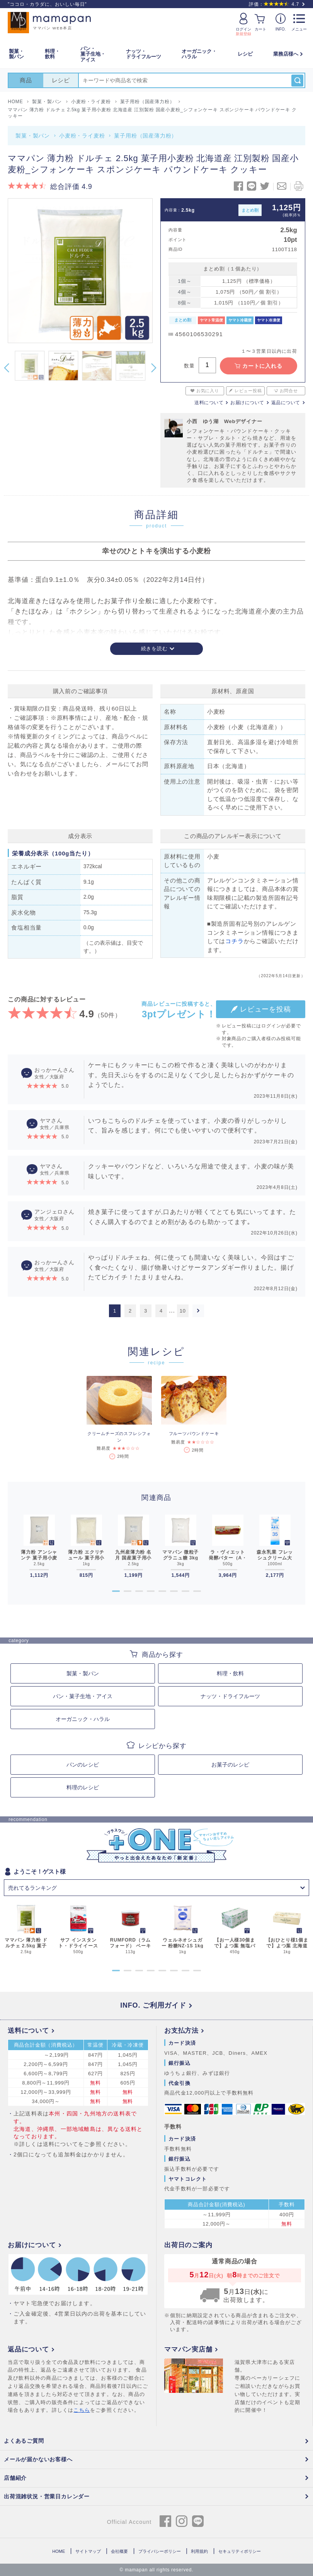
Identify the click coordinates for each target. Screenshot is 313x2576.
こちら (81, 2410)
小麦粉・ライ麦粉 (82, 136)
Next (153, 367)
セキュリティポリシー (239, 2551)
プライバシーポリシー (159, 2551)
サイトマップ (88, 2551)
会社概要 (119, 2551)
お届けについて (247, 402)
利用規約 (199, 2551)
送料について (208, 402)
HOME (58, 2551)
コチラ (234, 941)
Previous (6, 367)
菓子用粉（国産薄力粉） (145, 136)
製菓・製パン (32, 136)
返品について (285, 402)
